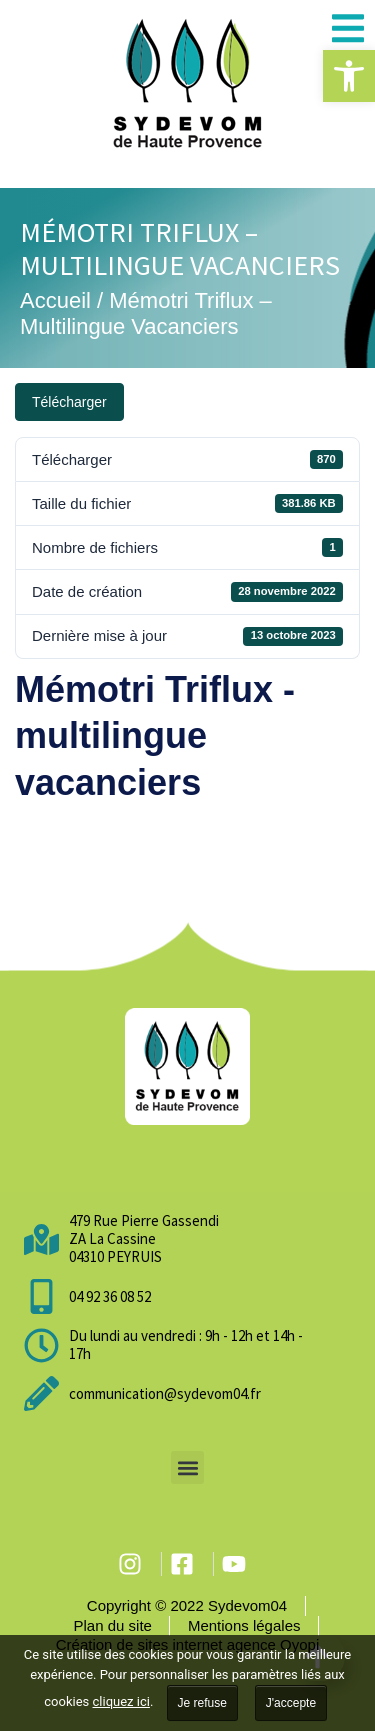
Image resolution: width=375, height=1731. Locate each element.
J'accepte (291, 1703)
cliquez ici (121, 1701)
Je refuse (202, 1703)
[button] (349, 76)
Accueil (55, 300)
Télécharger (69, 402)
